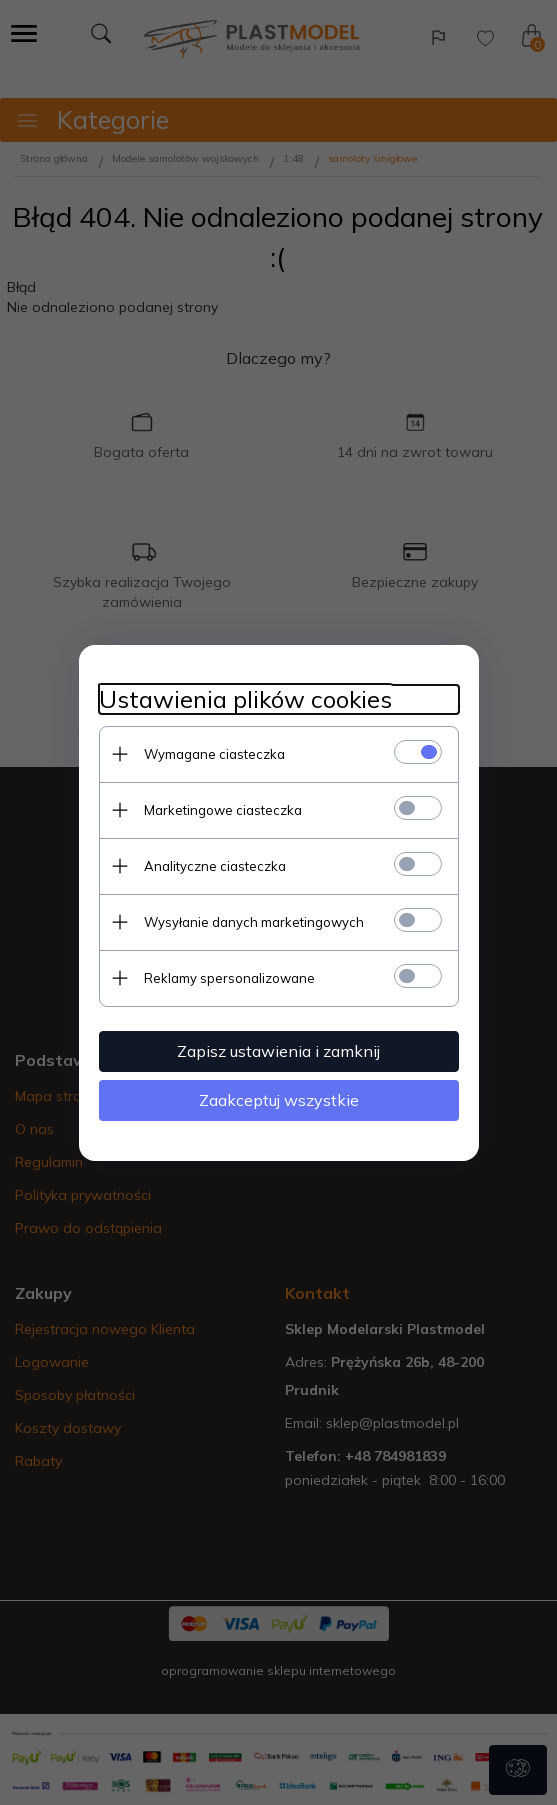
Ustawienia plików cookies (245, 699)
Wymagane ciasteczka (214, 754)
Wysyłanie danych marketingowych (254, 922)
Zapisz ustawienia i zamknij (278, 1051)
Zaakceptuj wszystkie (279, 1100)
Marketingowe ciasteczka (223, 810)
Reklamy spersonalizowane (229, 978)
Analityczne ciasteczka (215, 866)
